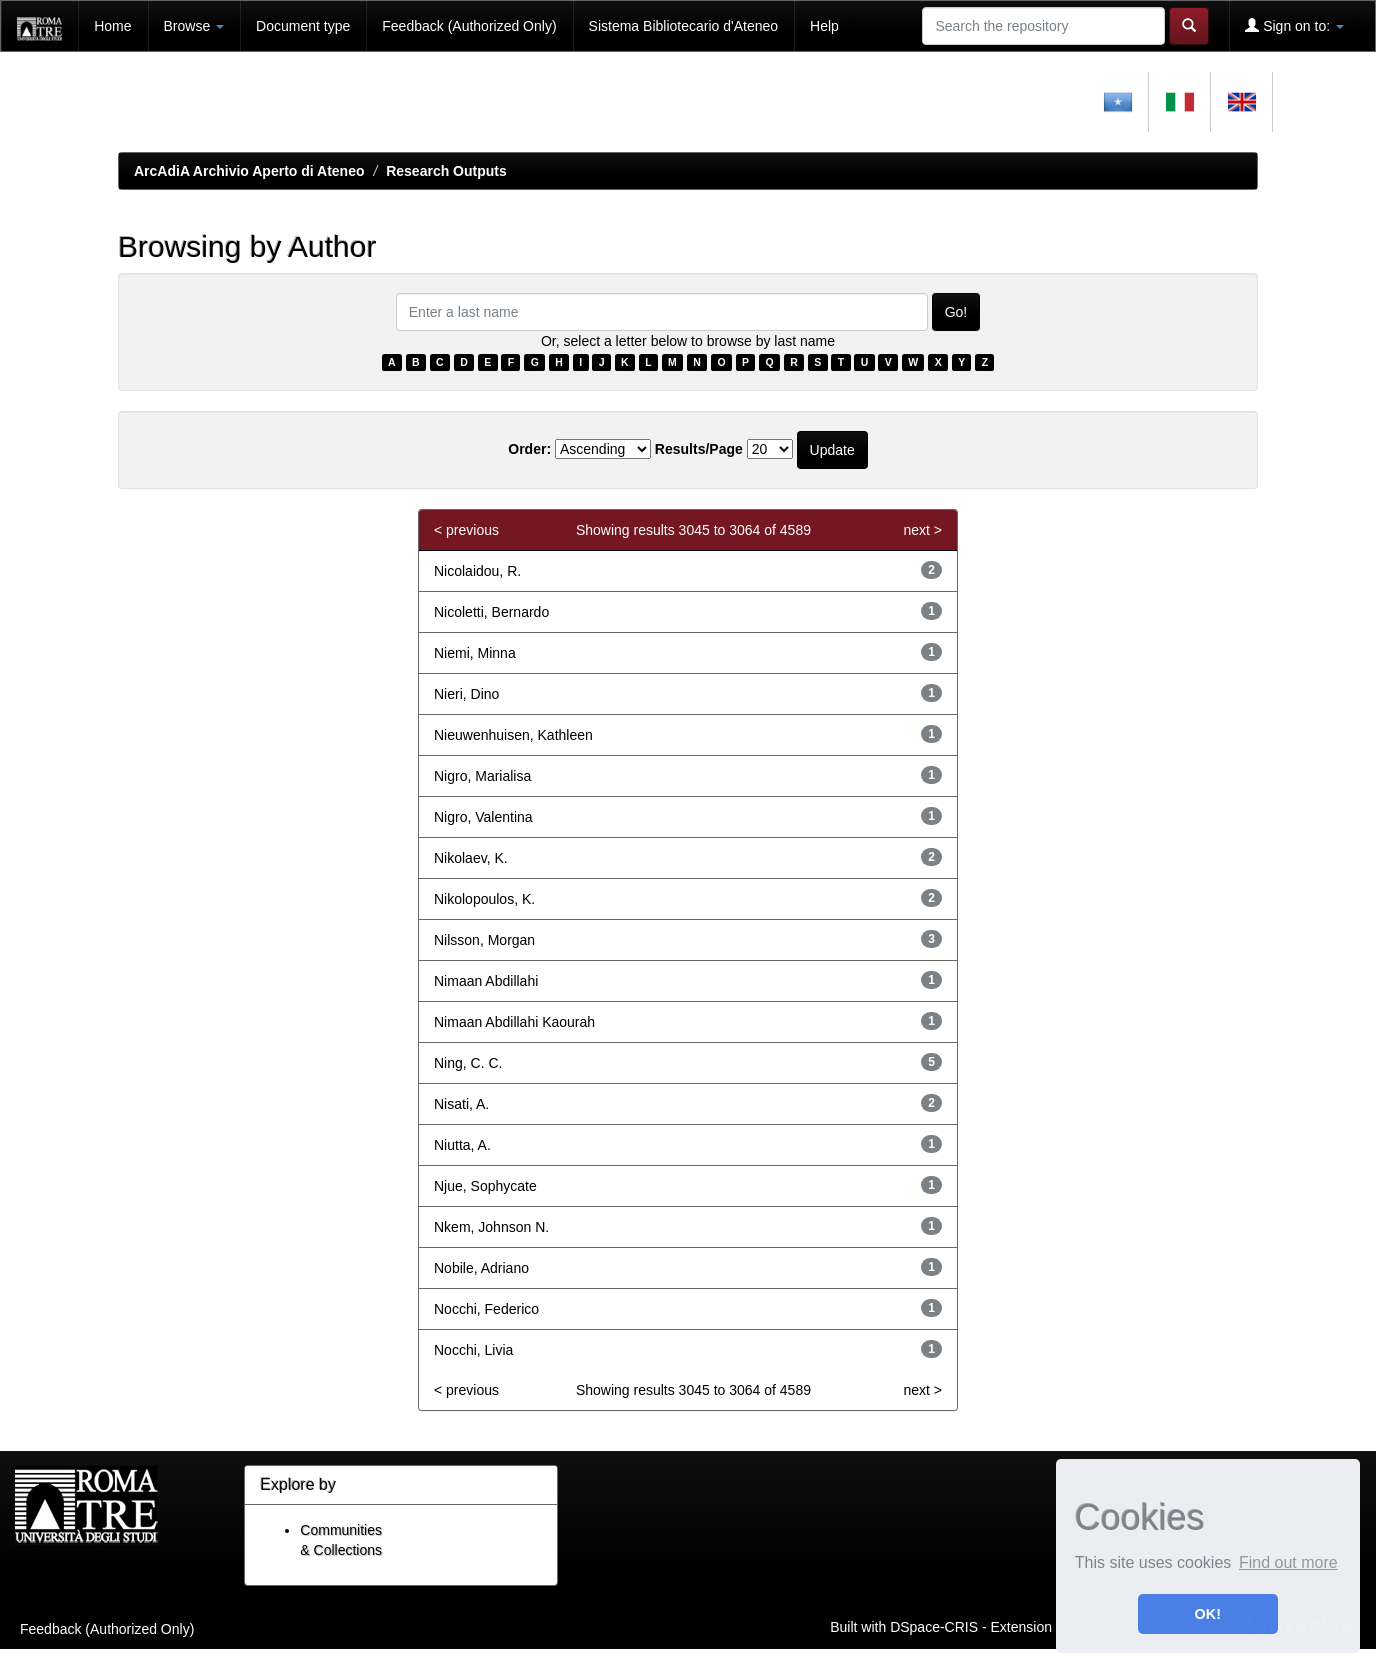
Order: (529, 449)
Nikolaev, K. (471, 858)
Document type (303, 26)
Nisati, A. (461, 1104)
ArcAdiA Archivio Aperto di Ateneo (249, 171)
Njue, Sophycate (485, 1186)
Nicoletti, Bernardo (491, 612)
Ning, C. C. (468, 1063)
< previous (466, 530)
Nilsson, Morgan (484, 940)
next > (922, 530)
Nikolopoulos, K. (484, 899)
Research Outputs (446, 171)
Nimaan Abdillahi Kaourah (514, 1022)
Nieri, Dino (466, 694)
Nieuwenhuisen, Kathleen (513, 735)
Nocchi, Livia (473, 1350)
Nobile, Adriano (481, 1268)
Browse (194, 26)
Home (112, 26)
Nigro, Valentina (483, 817)
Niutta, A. (462, 1145)
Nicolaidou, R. (477, 571)
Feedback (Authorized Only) (469, 26)
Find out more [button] (1288, 1562)
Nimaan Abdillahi (486, 981)
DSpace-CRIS (934, 1626)
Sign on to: (1294, 25)
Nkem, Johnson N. (491, 1227)
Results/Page (699, 449)
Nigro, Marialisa (482, 776)
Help (824, 26)
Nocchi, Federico (486, 1309)
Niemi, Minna (475, 653)
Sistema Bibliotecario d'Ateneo (683, 26)
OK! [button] (1208, 1614)
